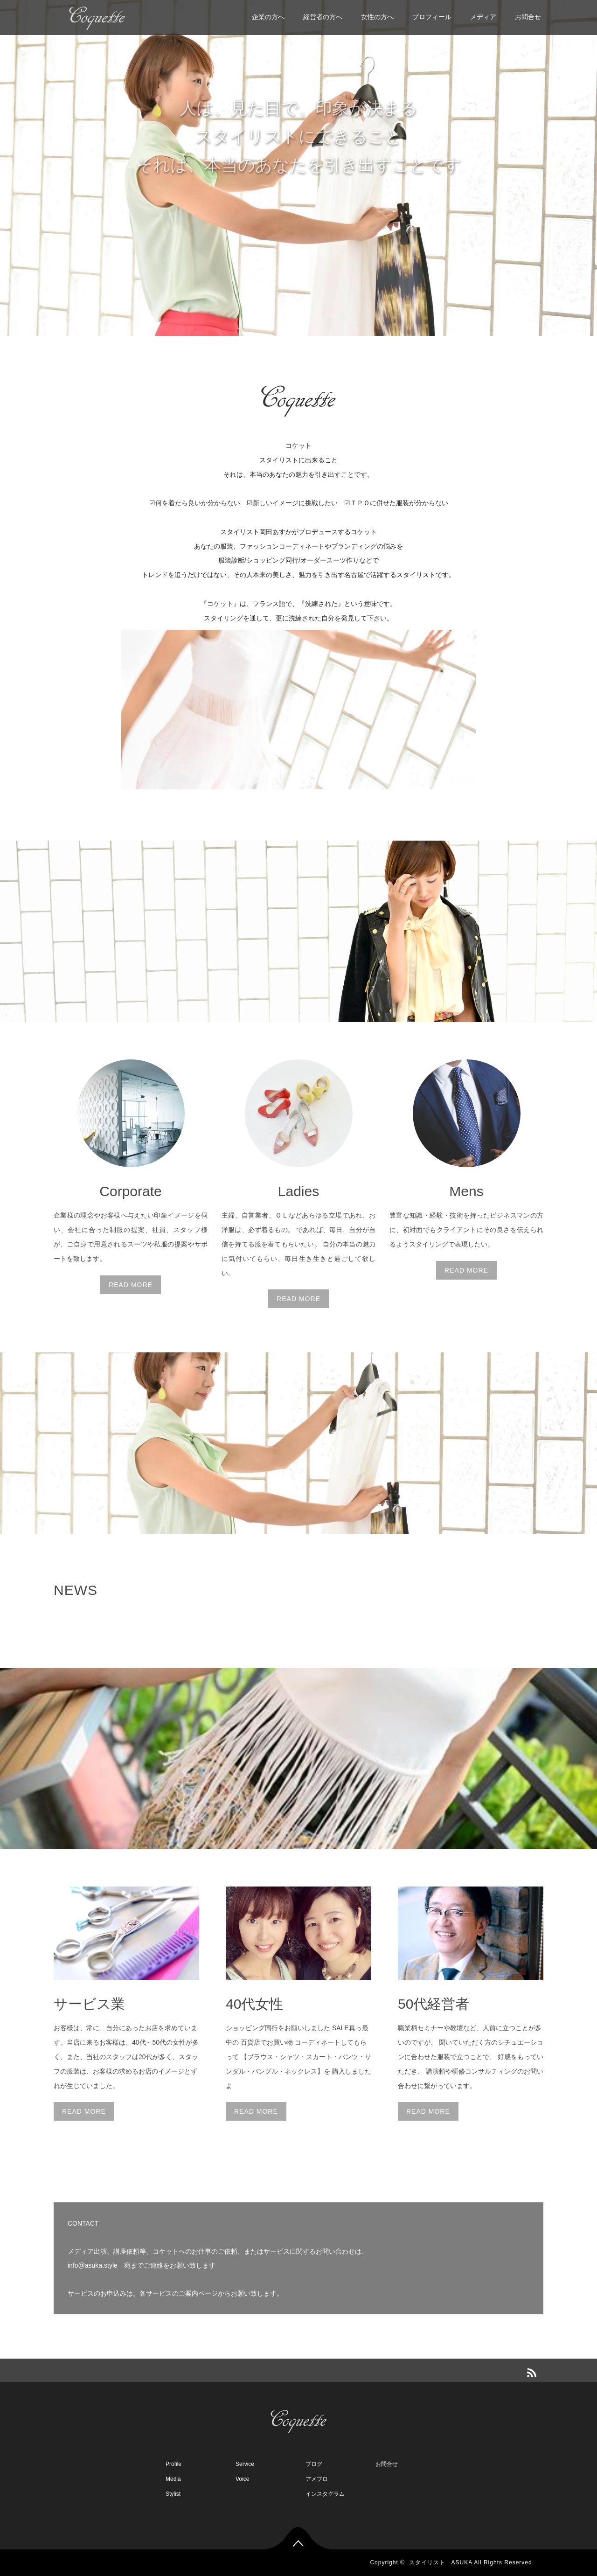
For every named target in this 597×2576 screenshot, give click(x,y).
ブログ (313, 2464)
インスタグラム (325, 2494)
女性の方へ (377, 17)
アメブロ (316, 2479)
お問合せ (528, 17)
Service (245, 2464)
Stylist (173, 2494)
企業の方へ (268, 17)
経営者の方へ (322, 17)
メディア (483, 17)
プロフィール (431, 17)
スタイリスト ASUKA (440, 2562)
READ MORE (131, 1284)
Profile (173, 2464)
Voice (242, 2479)
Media (173, 2479)
